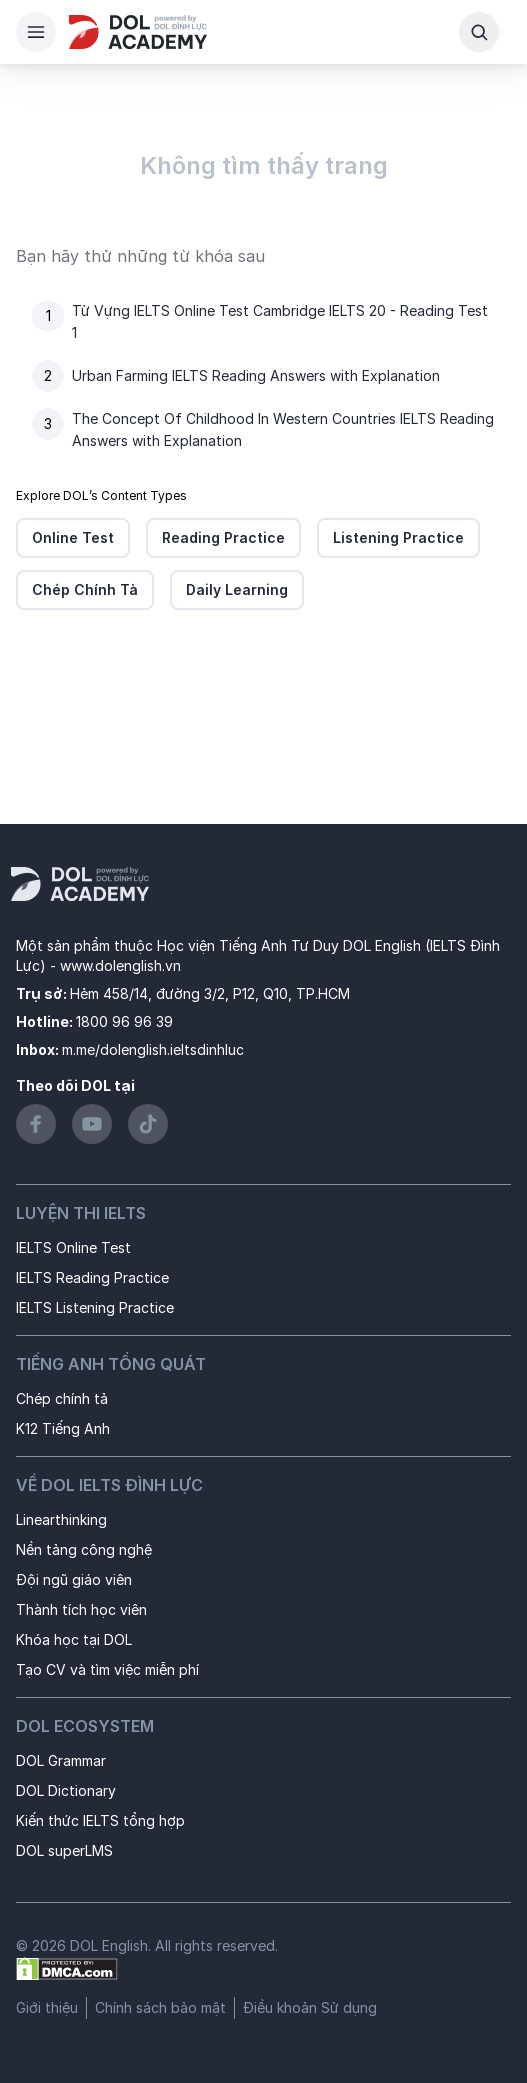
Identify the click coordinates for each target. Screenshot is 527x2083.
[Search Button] (479, 32)
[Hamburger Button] (36, 32)
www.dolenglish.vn (120, 965)
